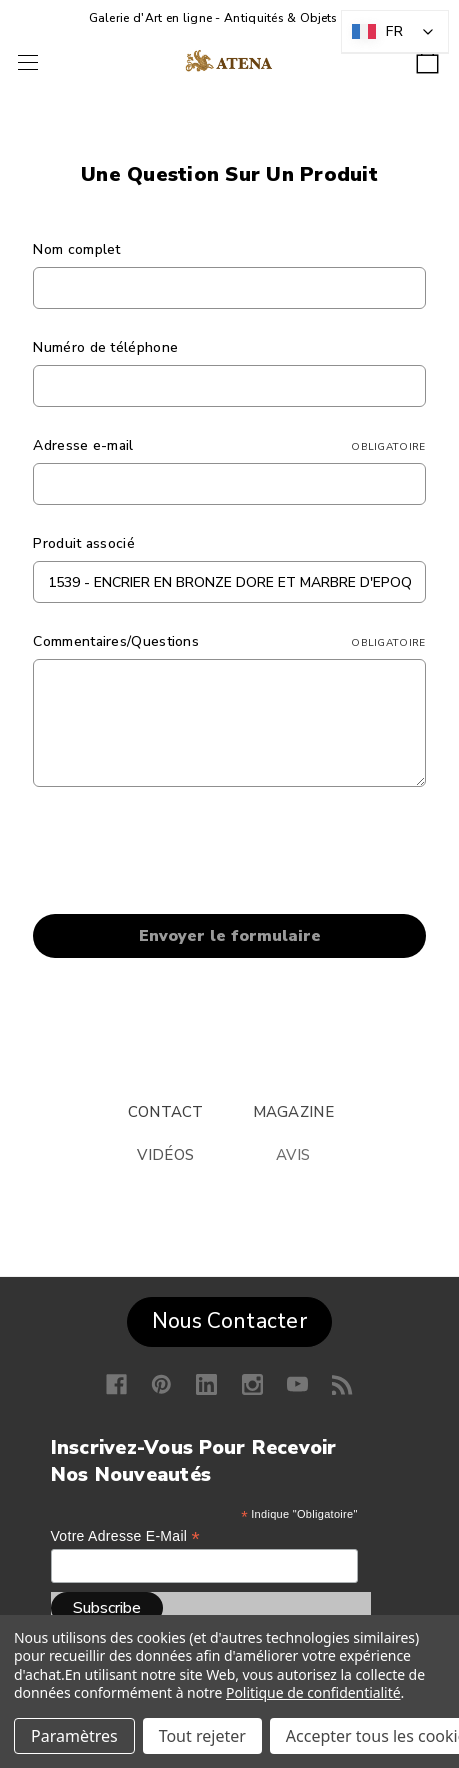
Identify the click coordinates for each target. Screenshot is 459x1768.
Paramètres (74, 1736)
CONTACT (166, 1112)
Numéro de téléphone (105, 347)
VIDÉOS (165, 1155)
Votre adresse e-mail (125, 1536)
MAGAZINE (293, 1112)
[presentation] (185, 854)
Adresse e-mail (229, 445)
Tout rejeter (202, 1736)
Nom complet (76, 249)
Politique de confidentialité (313, 1692)
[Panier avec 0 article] (427, 55)
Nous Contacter (229, 1321)
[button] (229, 1317)
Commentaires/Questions (229, 641)
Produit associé (84, 543)
